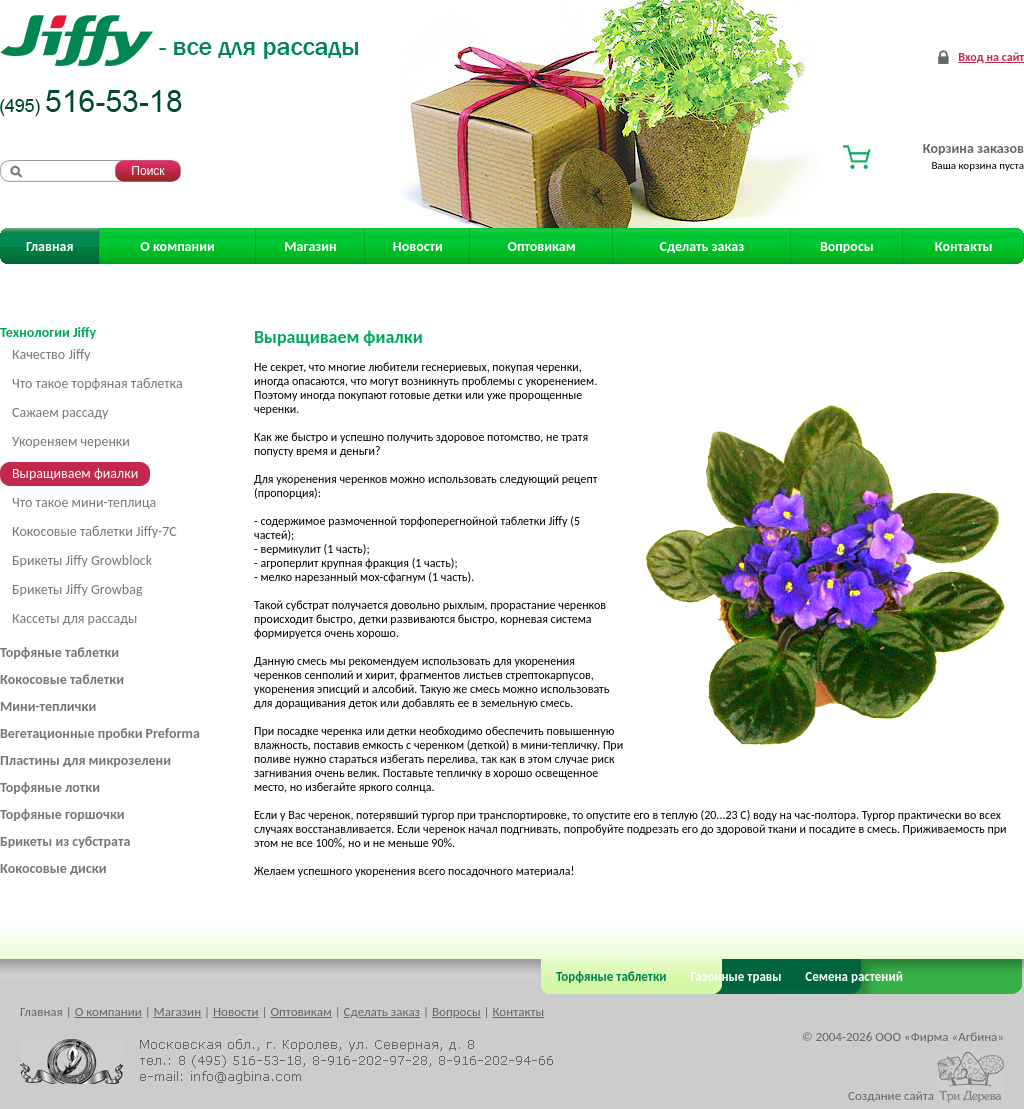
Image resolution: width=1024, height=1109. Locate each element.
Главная (49, 246)
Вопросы (847, 246)
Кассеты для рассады (74, 618)
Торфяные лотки (50, 787)
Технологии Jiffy (48, 332)
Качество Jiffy (51, 354)
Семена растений (850, 976)
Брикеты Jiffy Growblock (82, 560)
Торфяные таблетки (59, 652)
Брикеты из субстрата (65, 841)
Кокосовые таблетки (62, 679)
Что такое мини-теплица (84, 502)
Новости (418, 246)
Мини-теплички (48, 706)
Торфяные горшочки (62, 814)
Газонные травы (736, 976)
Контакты (964, 246)
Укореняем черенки (71, 441)
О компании (177, 246)
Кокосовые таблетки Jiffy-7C (94, 531)
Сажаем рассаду (60, 412)
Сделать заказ (702, 246)
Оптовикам (542, 246)
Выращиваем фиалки (75, 473)
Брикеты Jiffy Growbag (77, 589)
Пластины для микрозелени (85, 760)
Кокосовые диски (53, 868)
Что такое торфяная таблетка (97, 383)
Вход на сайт (991, 57)
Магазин (310, 246)
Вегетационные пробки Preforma (100, 733)
